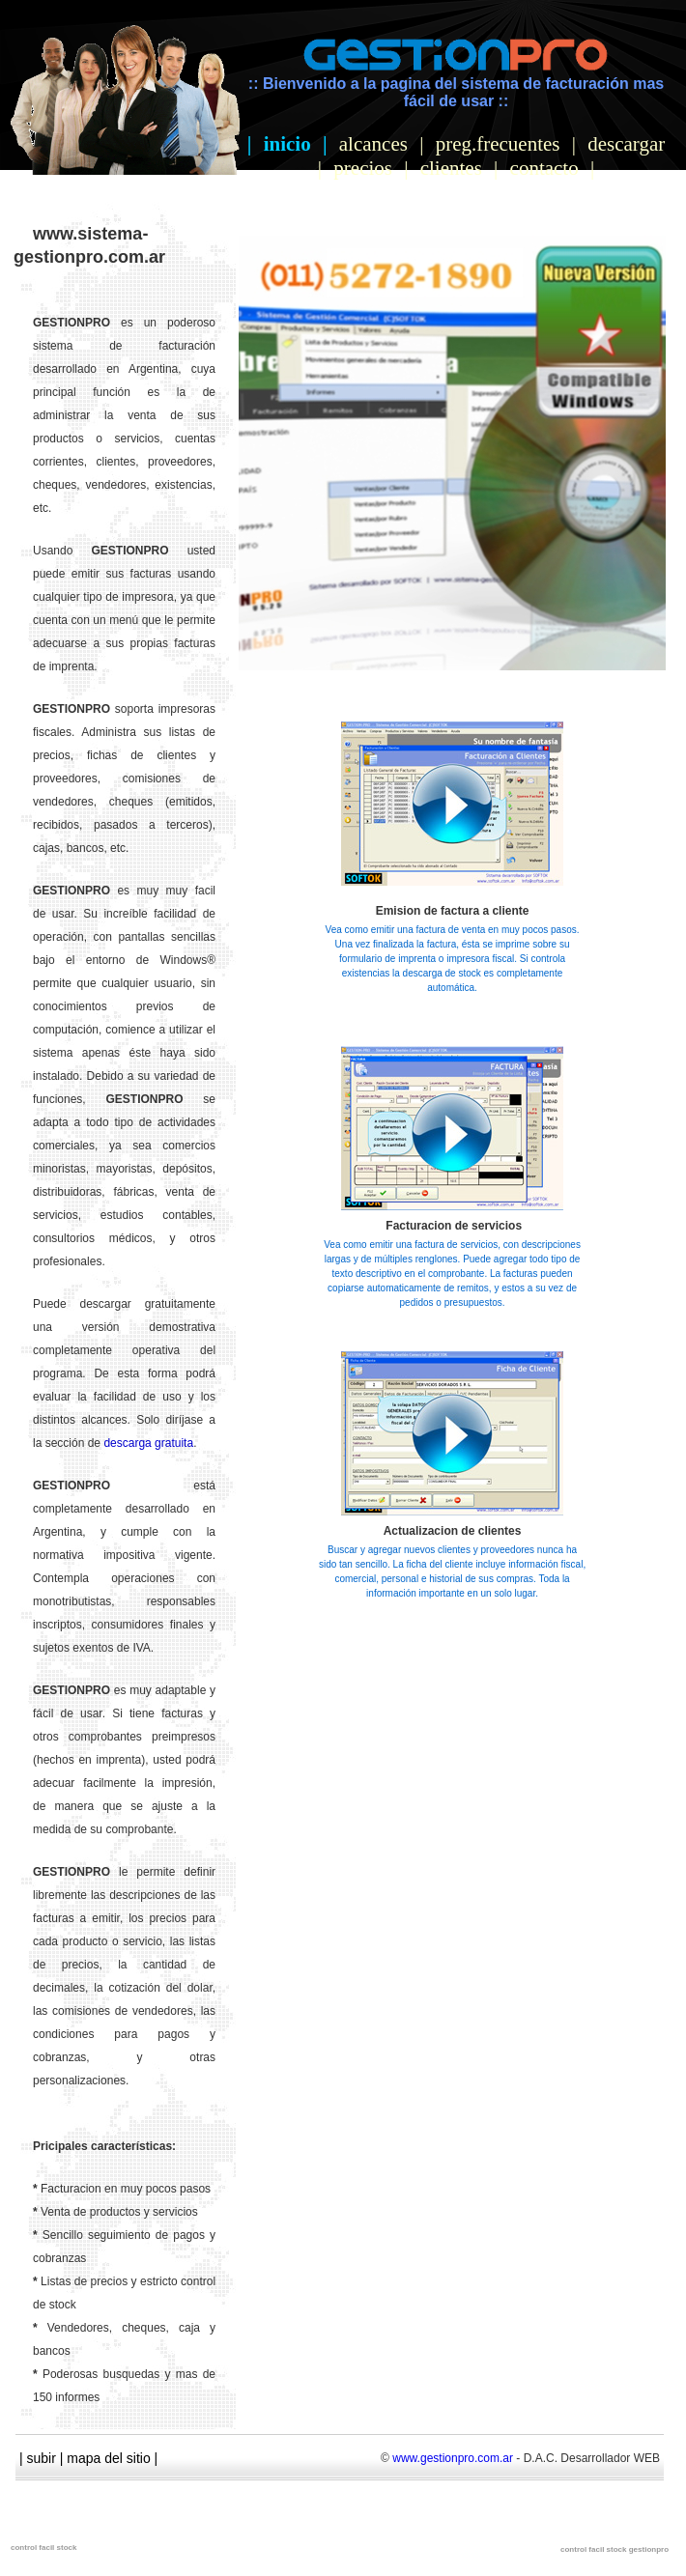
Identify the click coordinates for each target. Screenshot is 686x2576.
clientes (451, 168)
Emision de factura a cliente (452, 911)
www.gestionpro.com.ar (452, 2458)
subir (41, 2458)
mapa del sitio (108, 2458)
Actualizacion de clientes (453, 1531)
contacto (544, 168)
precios (362, 168)
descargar (626, 144)
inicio (287, 144)
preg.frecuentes (498, 144)
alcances (373, 144)
